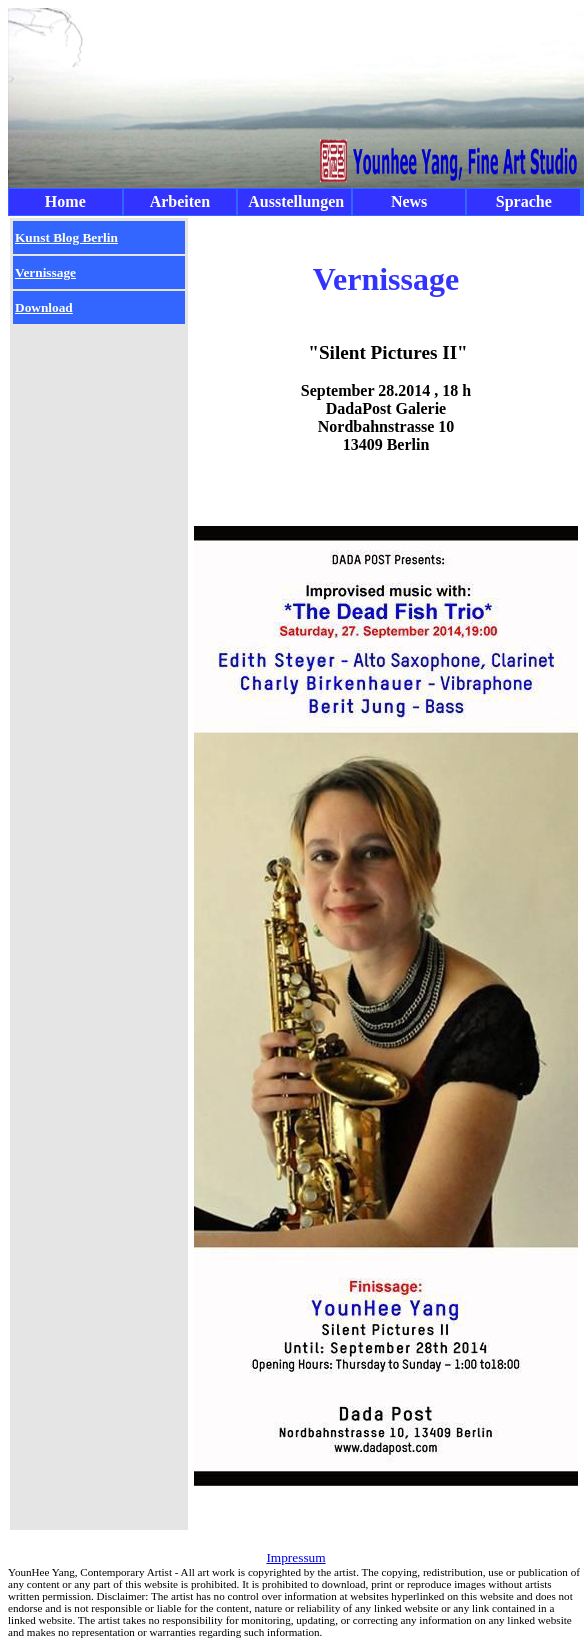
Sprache (524, 201)
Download (44, 307)
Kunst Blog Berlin (66, 237)
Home (65, 201)
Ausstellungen (296, 201)
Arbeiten (180, 201)
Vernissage (45, 272)
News (409, 201)
